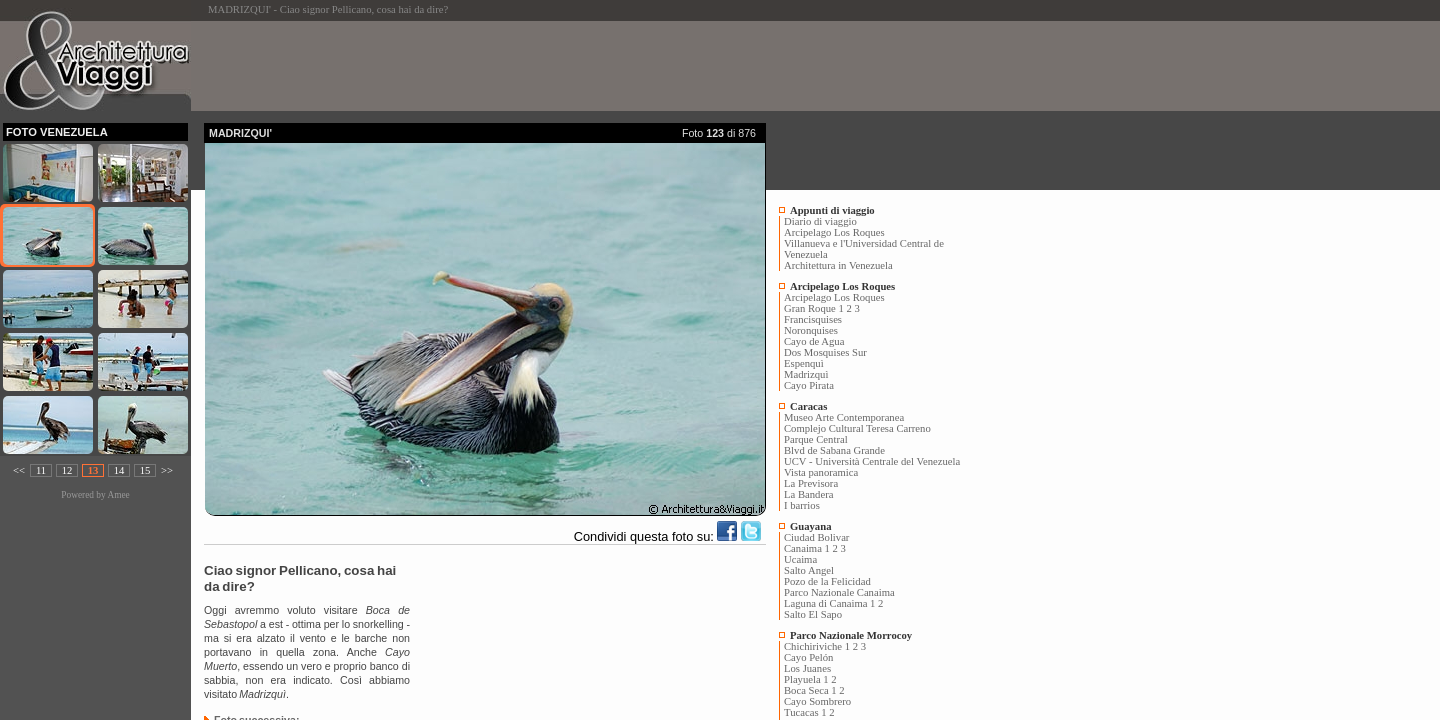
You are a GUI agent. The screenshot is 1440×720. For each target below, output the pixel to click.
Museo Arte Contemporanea (844, 417)
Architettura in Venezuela (838, 265)
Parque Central (816, 439)
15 (145, 470)
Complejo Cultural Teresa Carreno (857, 428)
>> (167, 470)
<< (19, 470)
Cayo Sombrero (817, 701)
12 (67, 470)
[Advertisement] (568, 66)
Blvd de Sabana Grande (834, 450)
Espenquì (804, 363)
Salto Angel (809, 570)
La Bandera (808, 494)
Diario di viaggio (820, 221)
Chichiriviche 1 (817, 646)
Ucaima (800, 559)
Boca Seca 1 (810, 690)
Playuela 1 (806, 679)
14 (119, 470)
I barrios (802, 505)
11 (41, 470)
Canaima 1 (807, 548)
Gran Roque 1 (814, 308)
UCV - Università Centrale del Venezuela (872, 461)
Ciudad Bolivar (816, 537)
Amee (118, 495)
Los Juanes (807, 668)
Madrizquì (806, 374)
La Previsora (811, 483)
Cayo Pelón (808, 657)
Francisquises (813, 319)
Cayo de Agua (814, 341)
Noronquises (811, 330)
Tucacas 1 (805, 712)
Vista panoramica (821, 472)
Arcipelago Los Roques (834, 232)
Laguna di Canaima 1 (829, 603)
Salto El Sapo (813, 614)
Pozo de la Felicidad (827, 581)
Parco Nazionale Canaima (839, 592)
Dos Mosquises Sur (825, 352)
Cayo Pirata (809, 385)
